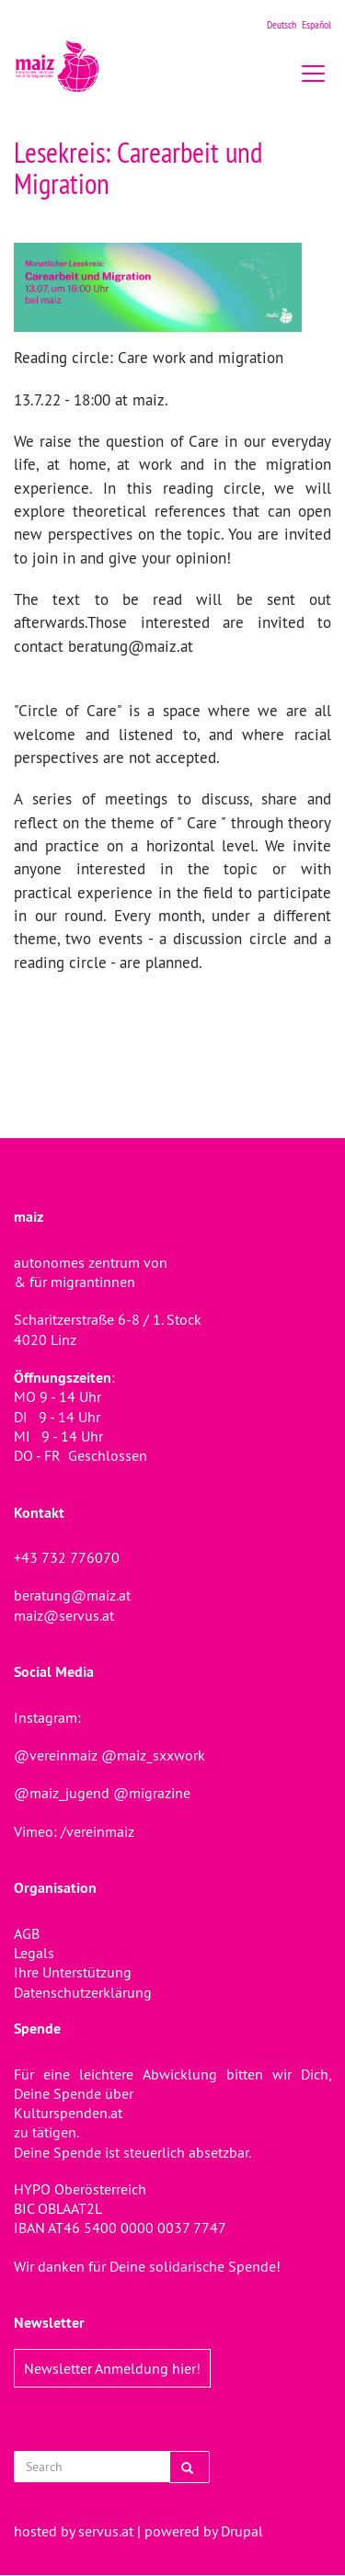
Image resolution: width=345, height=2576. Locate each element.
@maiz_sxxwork (153, 1755)
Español (316, 24)
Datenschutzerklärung (83, 1992)
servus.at (105, 2531)
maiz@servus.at (64, 1615)
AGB (27, 1933)
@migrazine (151, 1793)
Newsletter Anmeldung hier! (112, 2368)
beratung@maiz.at (72, 1595)
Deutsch (281, 24)
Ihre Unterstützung (73, 1972)
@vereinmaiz (56, 1755)
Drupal (242, 2531)
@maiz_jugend (61, 1793)
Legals (34, 1952)
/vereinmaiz (95, 1831)
